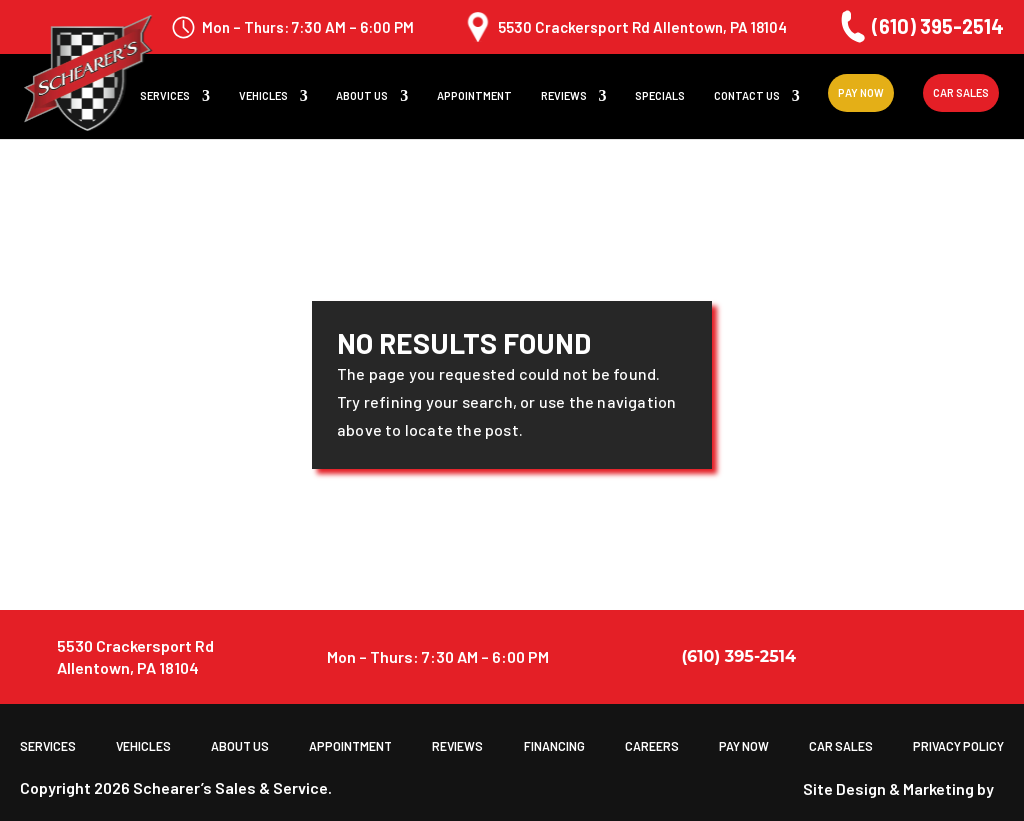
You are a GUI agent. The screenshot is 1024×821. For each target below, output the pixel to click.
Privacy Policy (958, 746)
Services (165, 96)
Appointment (474, 96)
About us (362, 96)
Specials (660, 96)
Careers (651, 746)
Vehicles (263, 96)
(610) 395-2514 (919, 26)
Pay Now (861, 93)
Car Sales (961, 93)
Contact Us (747, 96)
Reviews (564, 96)
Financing (553, 746)
